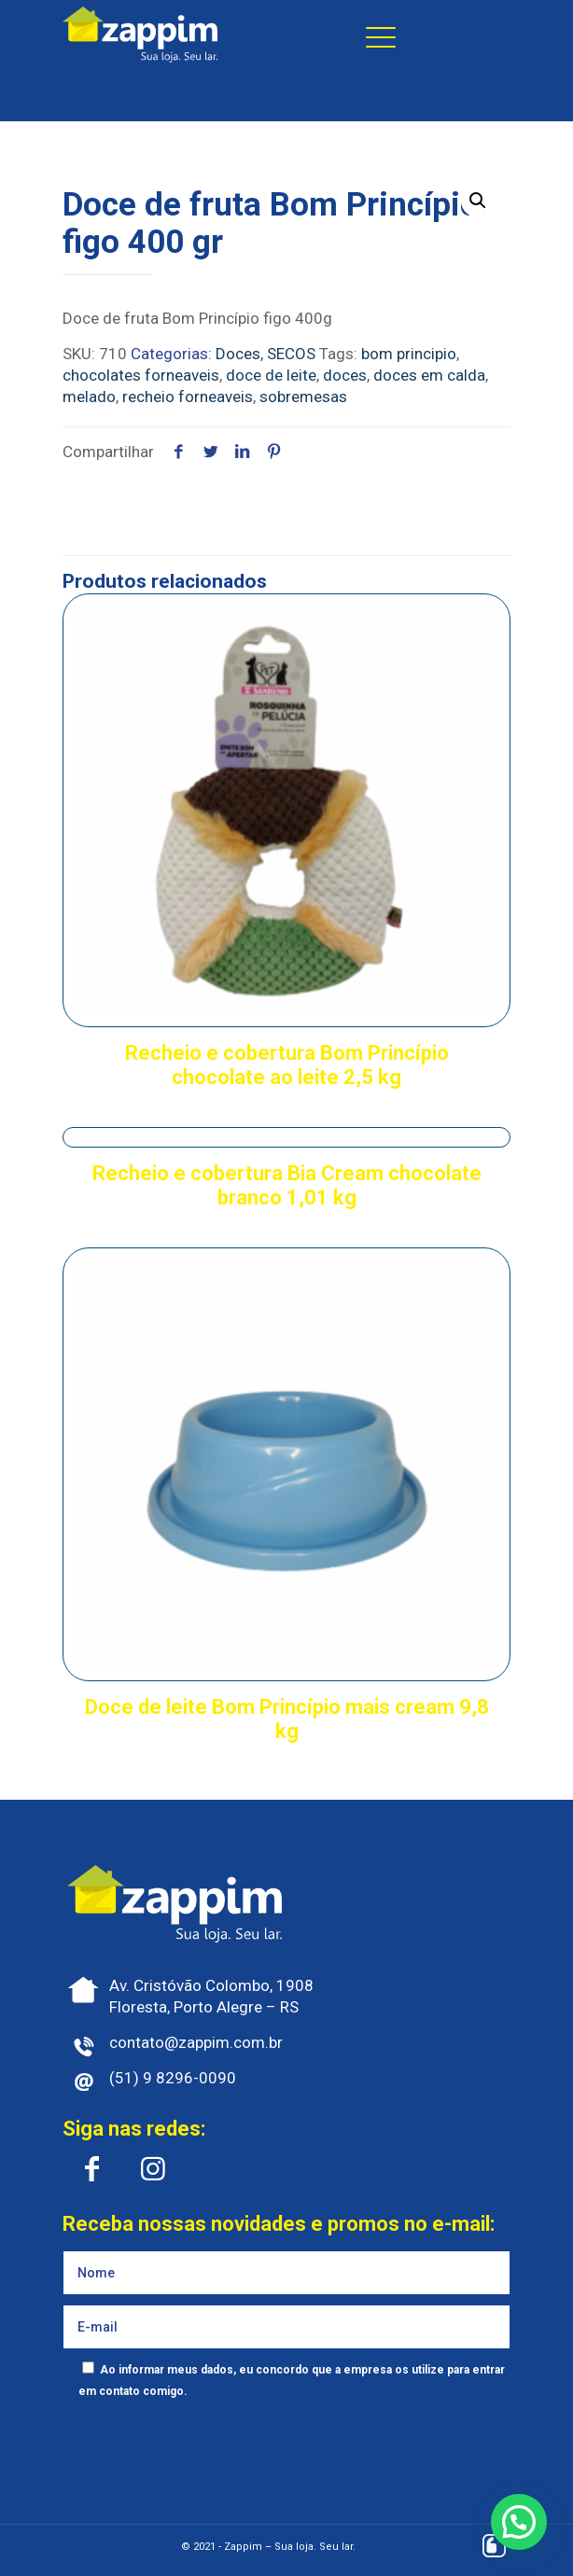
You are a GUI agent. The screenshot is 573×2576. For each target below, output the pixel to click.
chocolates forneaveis (141, 375)
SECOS (291, 353)
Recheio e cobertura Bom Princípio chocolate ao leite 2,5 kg (287, 1065)
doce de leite (271, 375)
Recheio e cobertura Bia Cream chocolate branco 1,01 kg (287, 1185)
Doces (238, 353)
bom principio (408, 353)
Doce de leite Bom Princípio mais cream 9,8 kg (287, 1719)
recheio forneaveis (187, 396)
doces (345, 375)
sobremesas (303, 396)
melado (89, 396)
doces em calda (429, 375)
